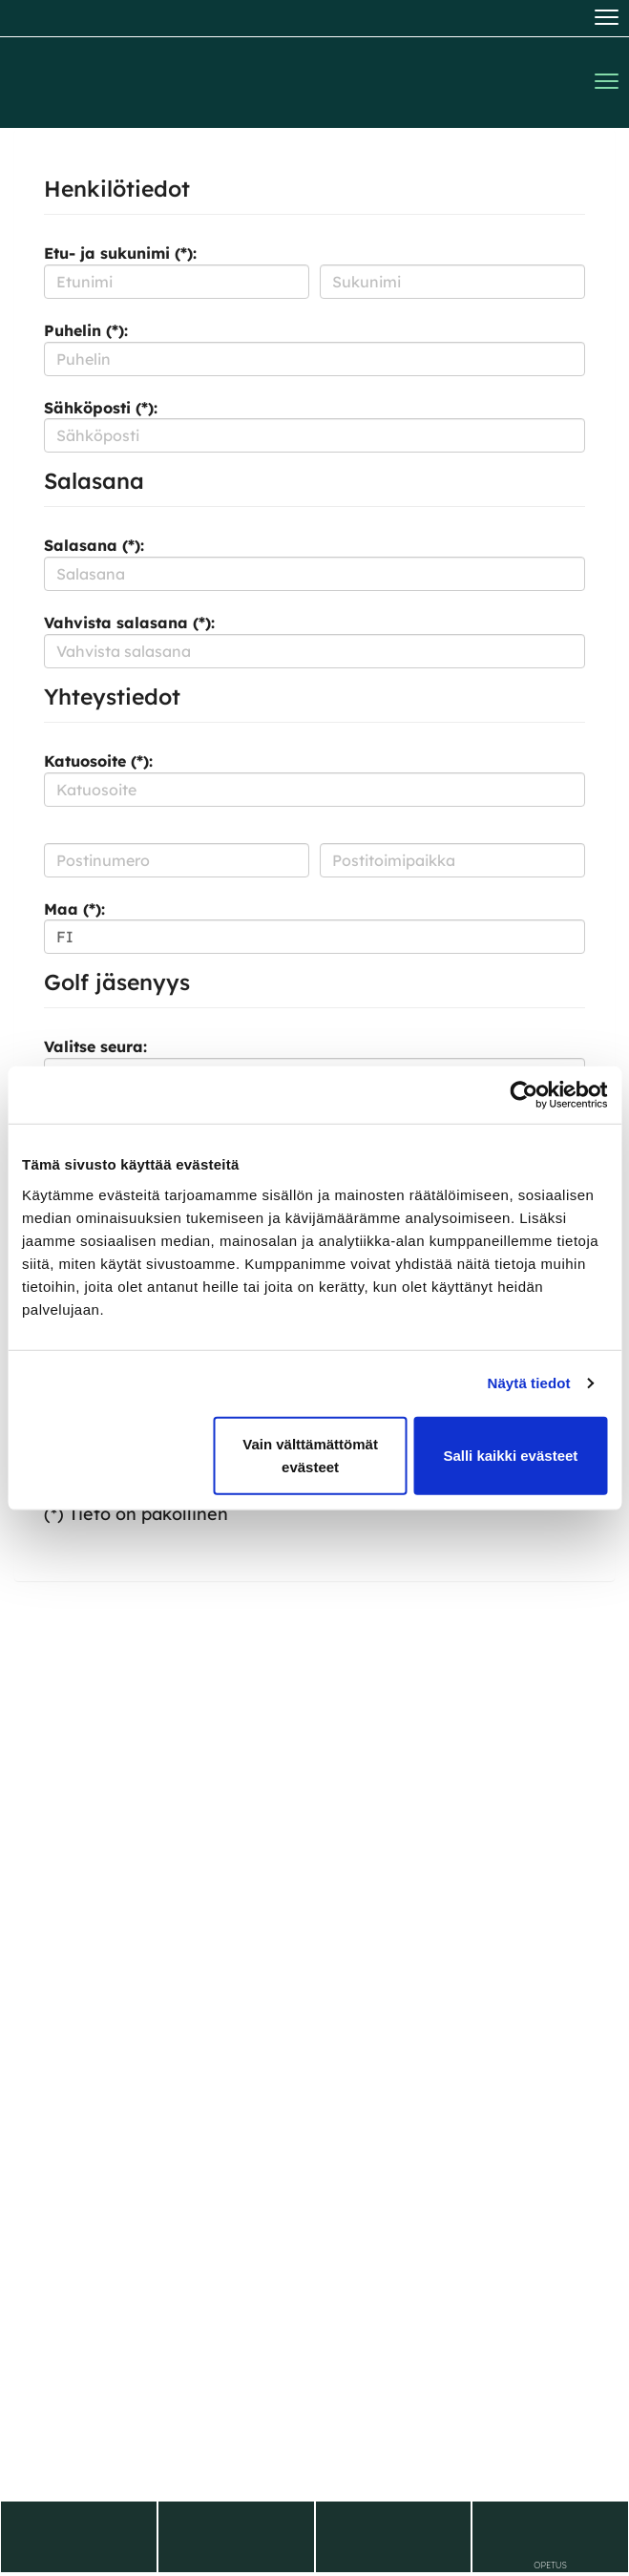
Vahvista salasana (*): (129, 622)
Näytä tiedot (529, 1383)
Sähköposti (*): (100, 407)
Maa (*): (74, 908)
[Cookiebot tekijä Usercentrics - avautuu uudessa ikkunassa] (523, 1095)
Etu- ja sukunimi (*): (120, 253)
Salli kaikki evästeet (510, 1454)
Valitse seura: (95, 1046)
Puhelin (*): (86, 330)
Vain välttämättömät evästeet (310, 1454)
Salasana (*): (94, 545)
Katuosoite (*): (98, 761)
